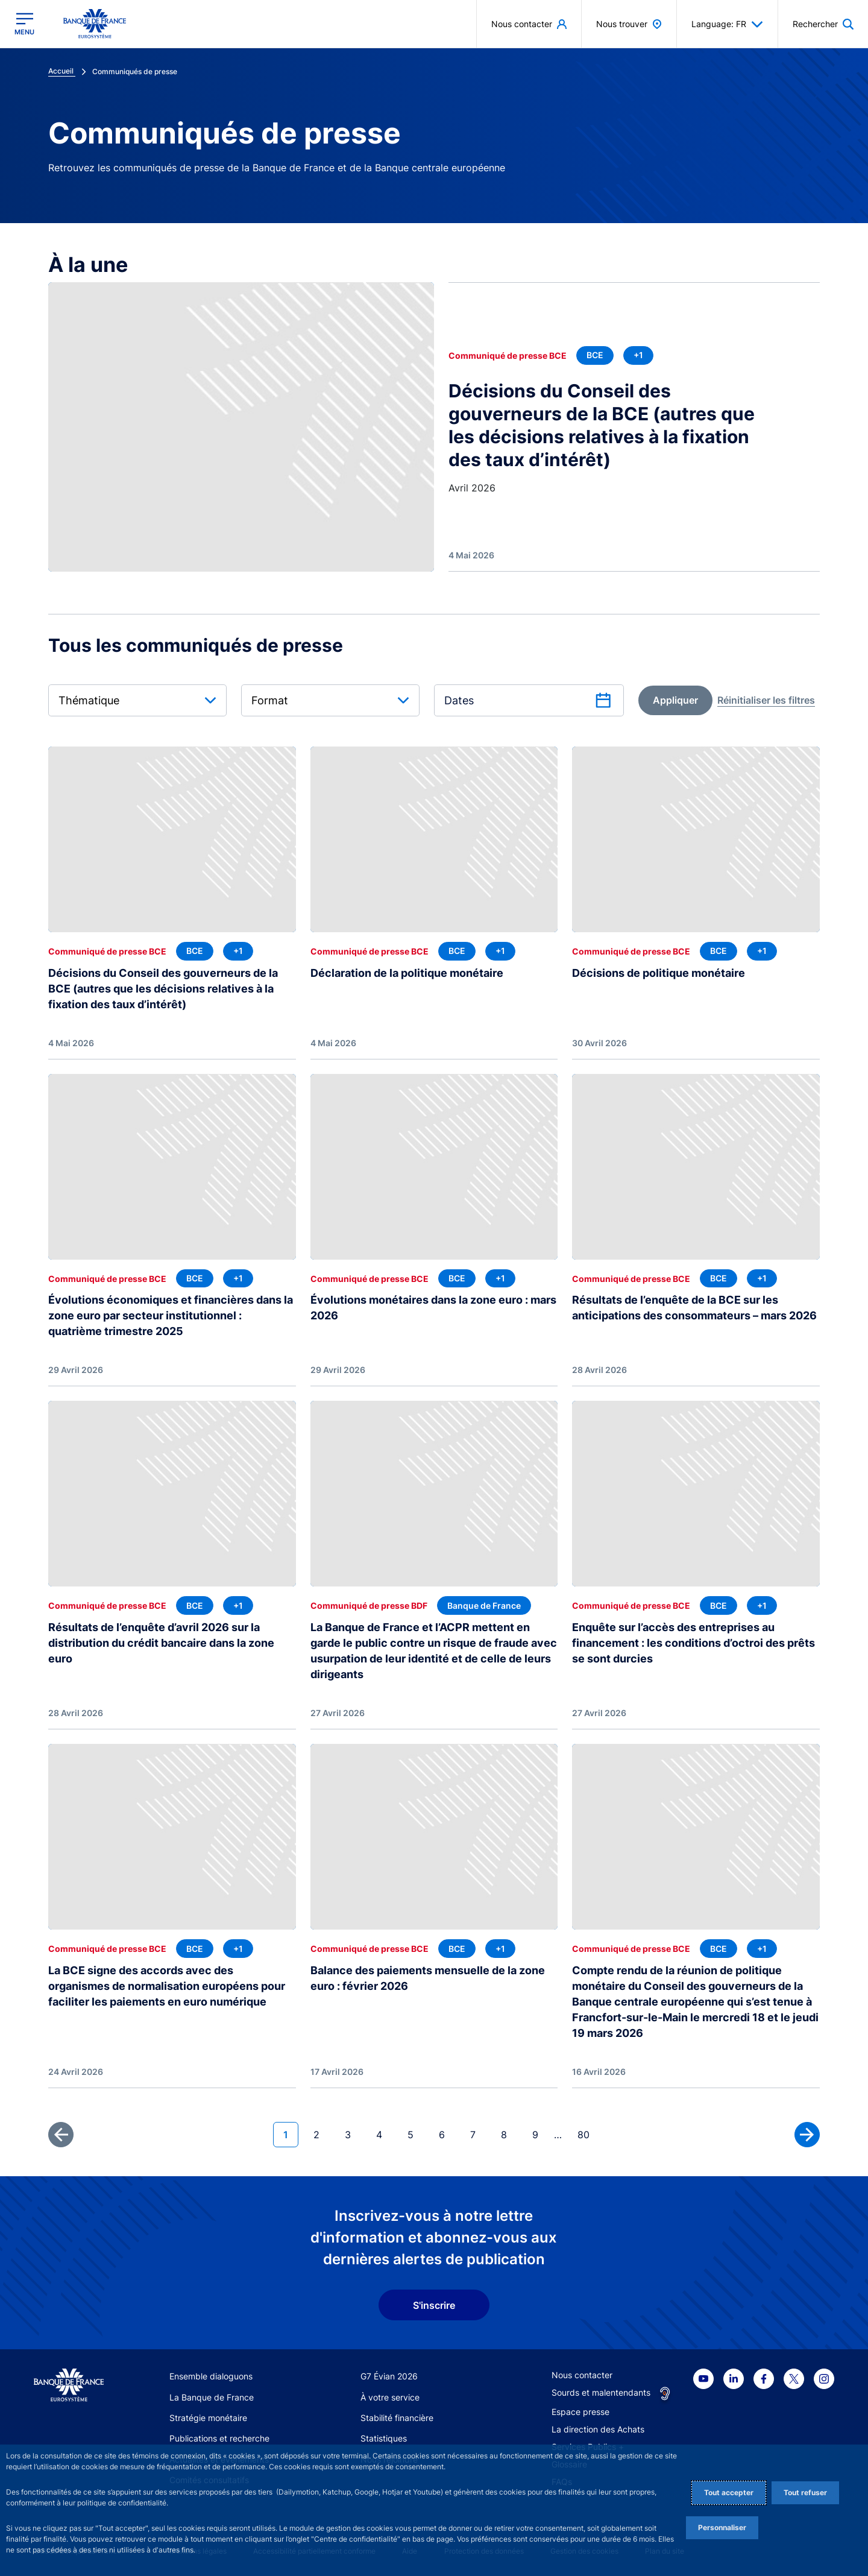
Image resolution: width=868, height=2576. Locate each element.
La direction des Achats (598, 2429)
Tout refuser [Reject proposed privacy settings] (805, 2492)
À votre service (390, 2397)
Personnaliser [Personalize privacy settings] (722, 2527)
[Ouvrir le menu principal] (24, 23)
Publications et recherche (219, 2438)
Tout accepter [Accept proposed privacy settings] (728, 2492)
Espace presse (580, 2412)
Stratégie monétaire (208, 2418)
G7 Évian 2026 (389, 2376)
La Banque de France (211, 2397)
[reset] (766, 700)
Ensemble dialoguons (211, 2376)
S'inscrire (434, 2305)
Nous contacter (582, 2375)
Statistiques (383, 2438)
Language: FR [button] (727, 24)
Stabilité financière (396, 2418)
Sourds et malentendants (601, 2392)
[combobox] (137, 700)
